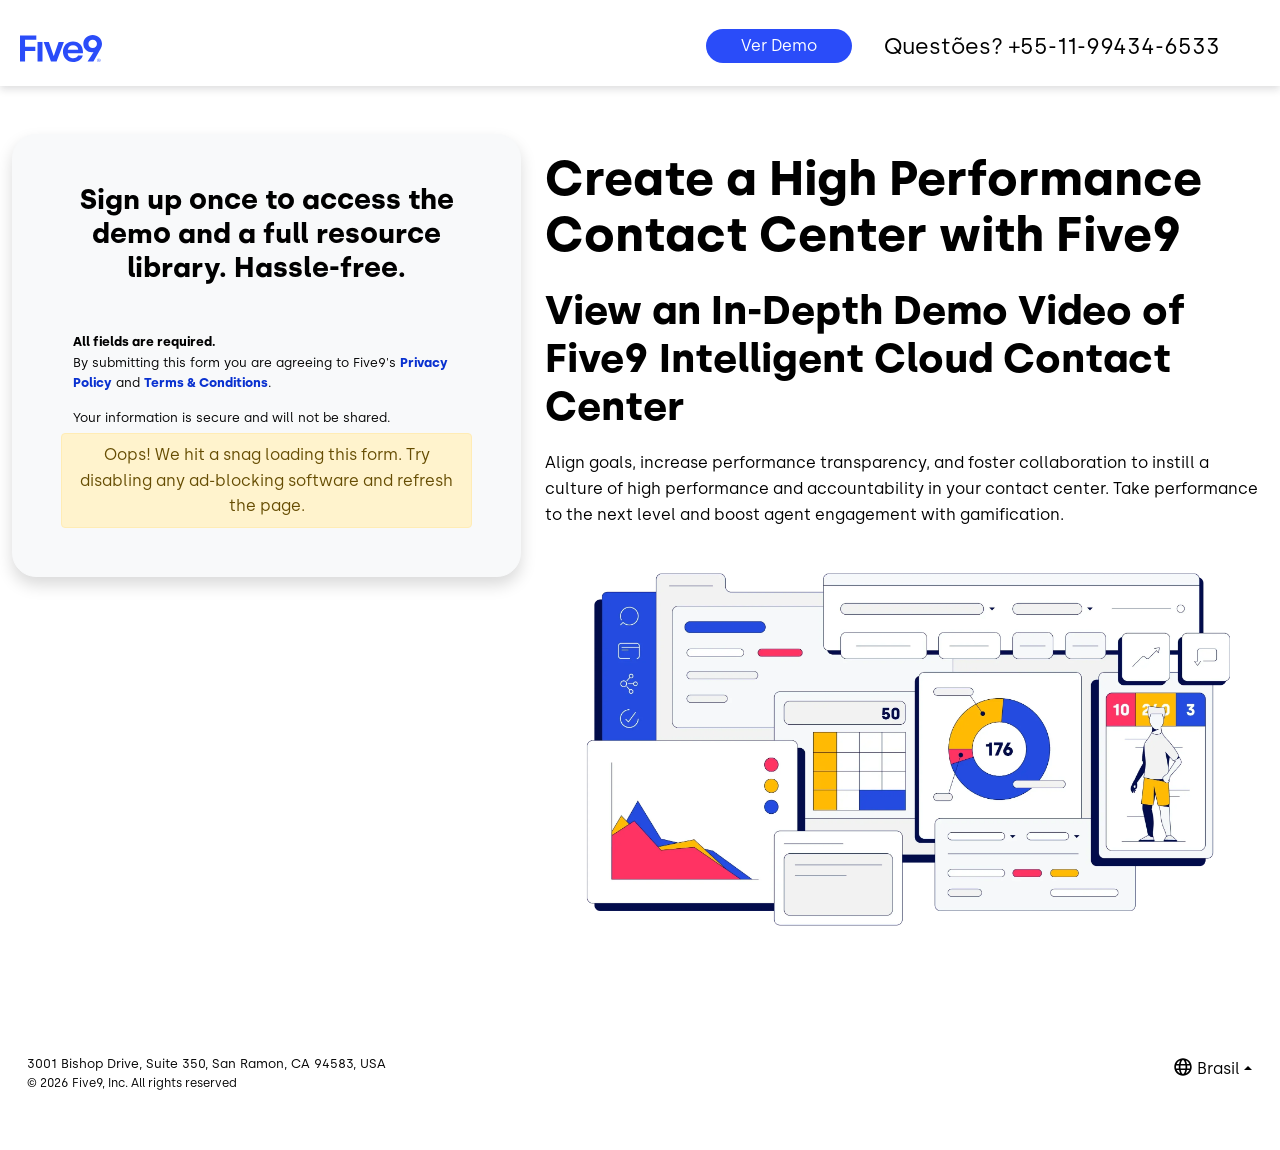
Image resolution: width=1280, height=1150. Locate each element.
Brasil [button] (1218, 1068)
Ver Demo (779, 45)
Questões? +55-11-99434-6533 (1052, 46)
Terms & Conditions (206, 382)
